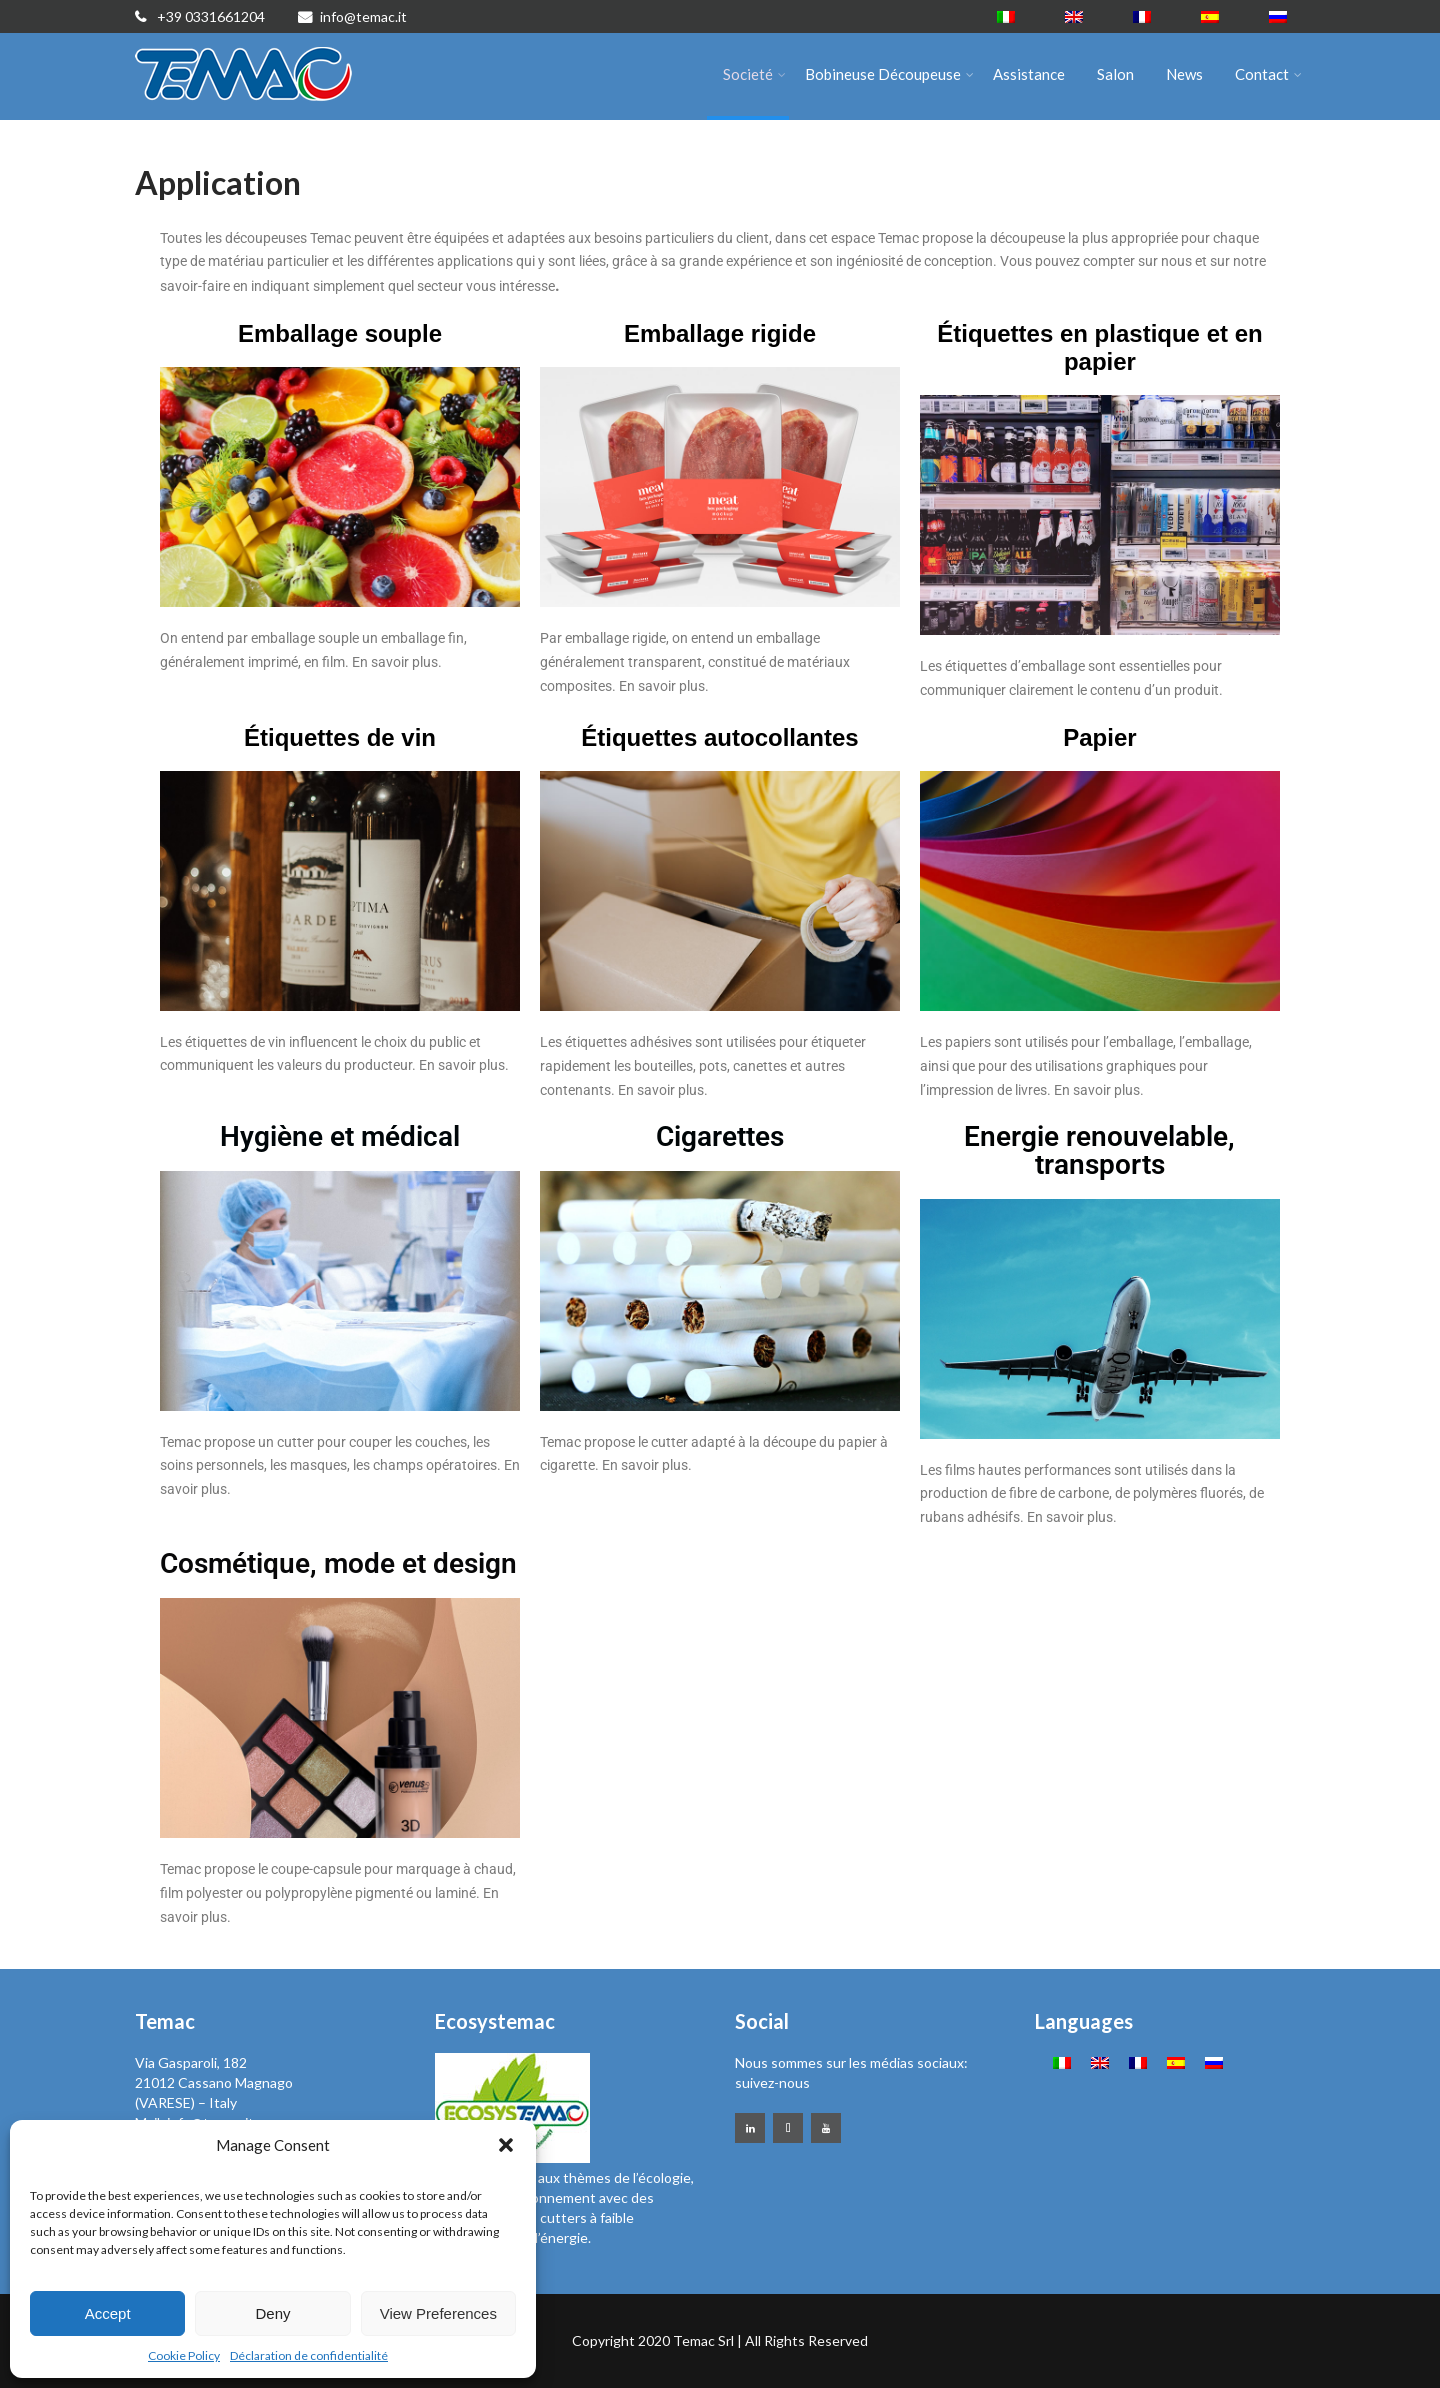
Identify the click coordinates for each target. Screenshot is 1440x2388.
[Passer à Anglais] (1074, 16)
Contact (1268, 74)
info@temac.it (352, 16)
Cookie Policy (184, 2355)
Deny (272, 2313)
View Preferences (438, 2313)
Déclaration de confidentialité (309, 2355)
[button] (506, 2145)
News (1184, 74)
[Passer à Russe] (1278, 16)
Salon (1115, 74)
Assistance (1029, 74)
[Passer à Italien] (1006, 16)
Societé (754, 74)
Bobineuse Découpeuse (889, 74)
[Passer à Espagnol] (1210, 16)
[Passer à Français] (1142, 16)
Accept (108, 2313)
